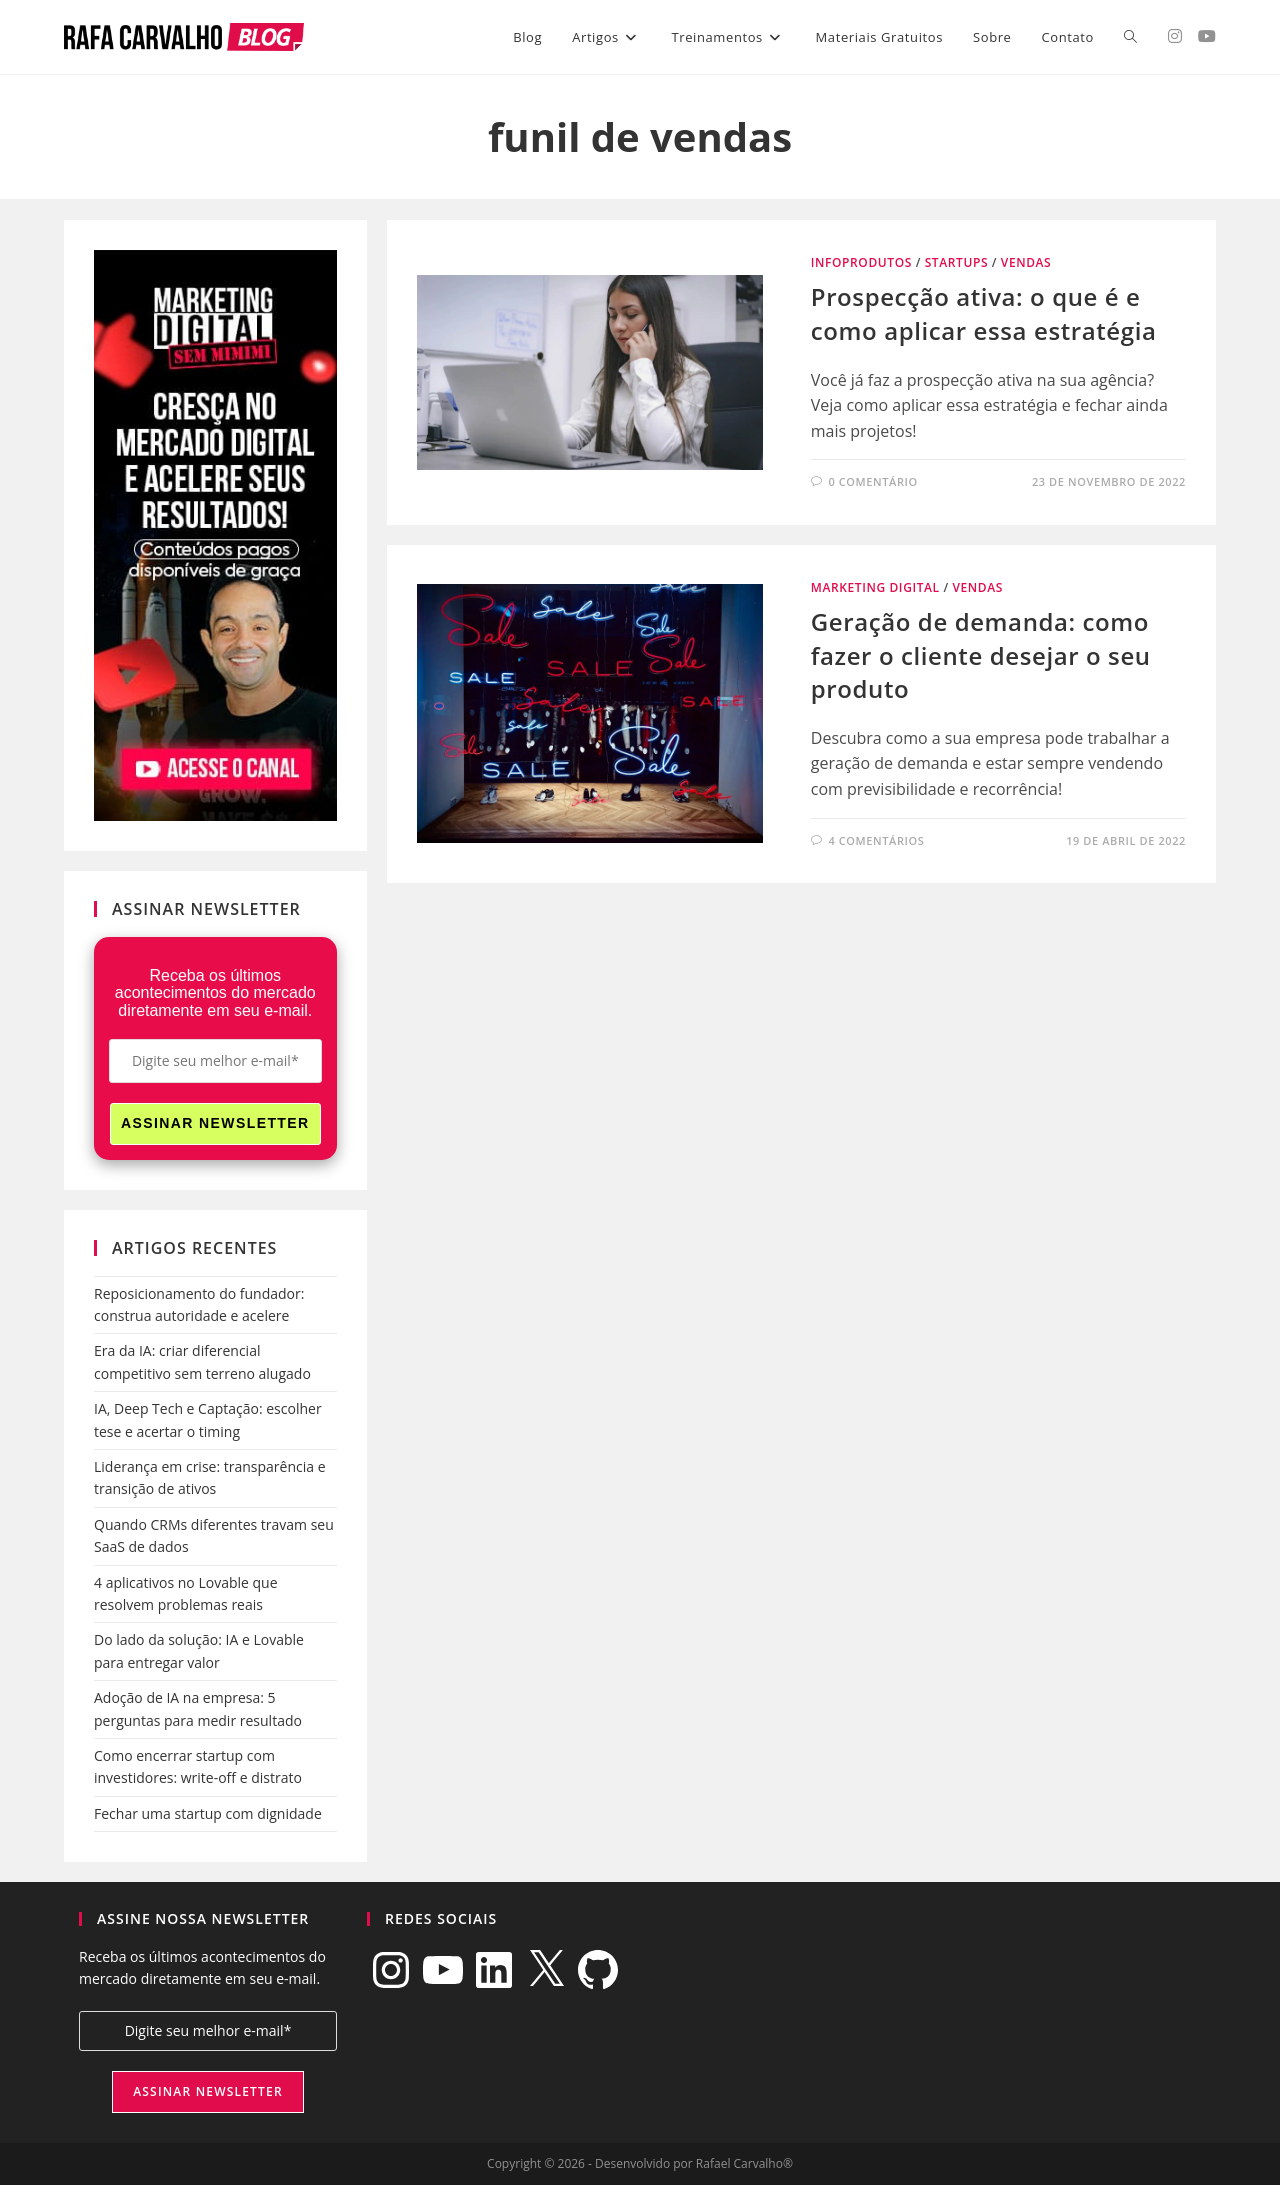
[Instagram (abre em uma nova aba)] (1175, 36)
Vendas (1026, 262)
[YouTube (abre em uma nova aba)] (1207, 36)
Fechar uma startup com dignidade (208, 1813)
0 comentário (872, 481)
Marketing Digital (875, 587)
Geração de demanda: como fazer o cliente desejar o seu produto (981, 655)
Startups (956, 262)
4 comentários (876, 840)
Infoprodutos (861, 262)
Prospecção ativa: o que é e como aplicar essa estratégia (984, 313)
